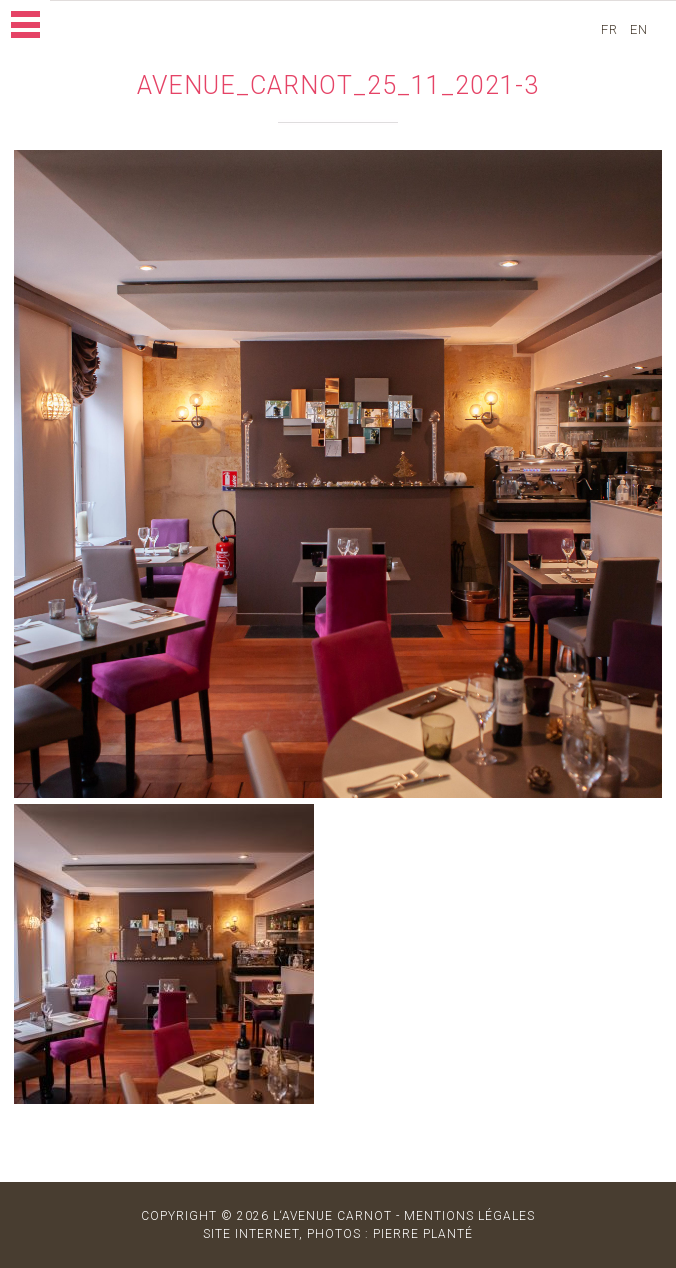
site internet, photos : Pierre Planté (338, 1234)
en (641, 29)
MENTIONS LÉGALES (469, 1216)
